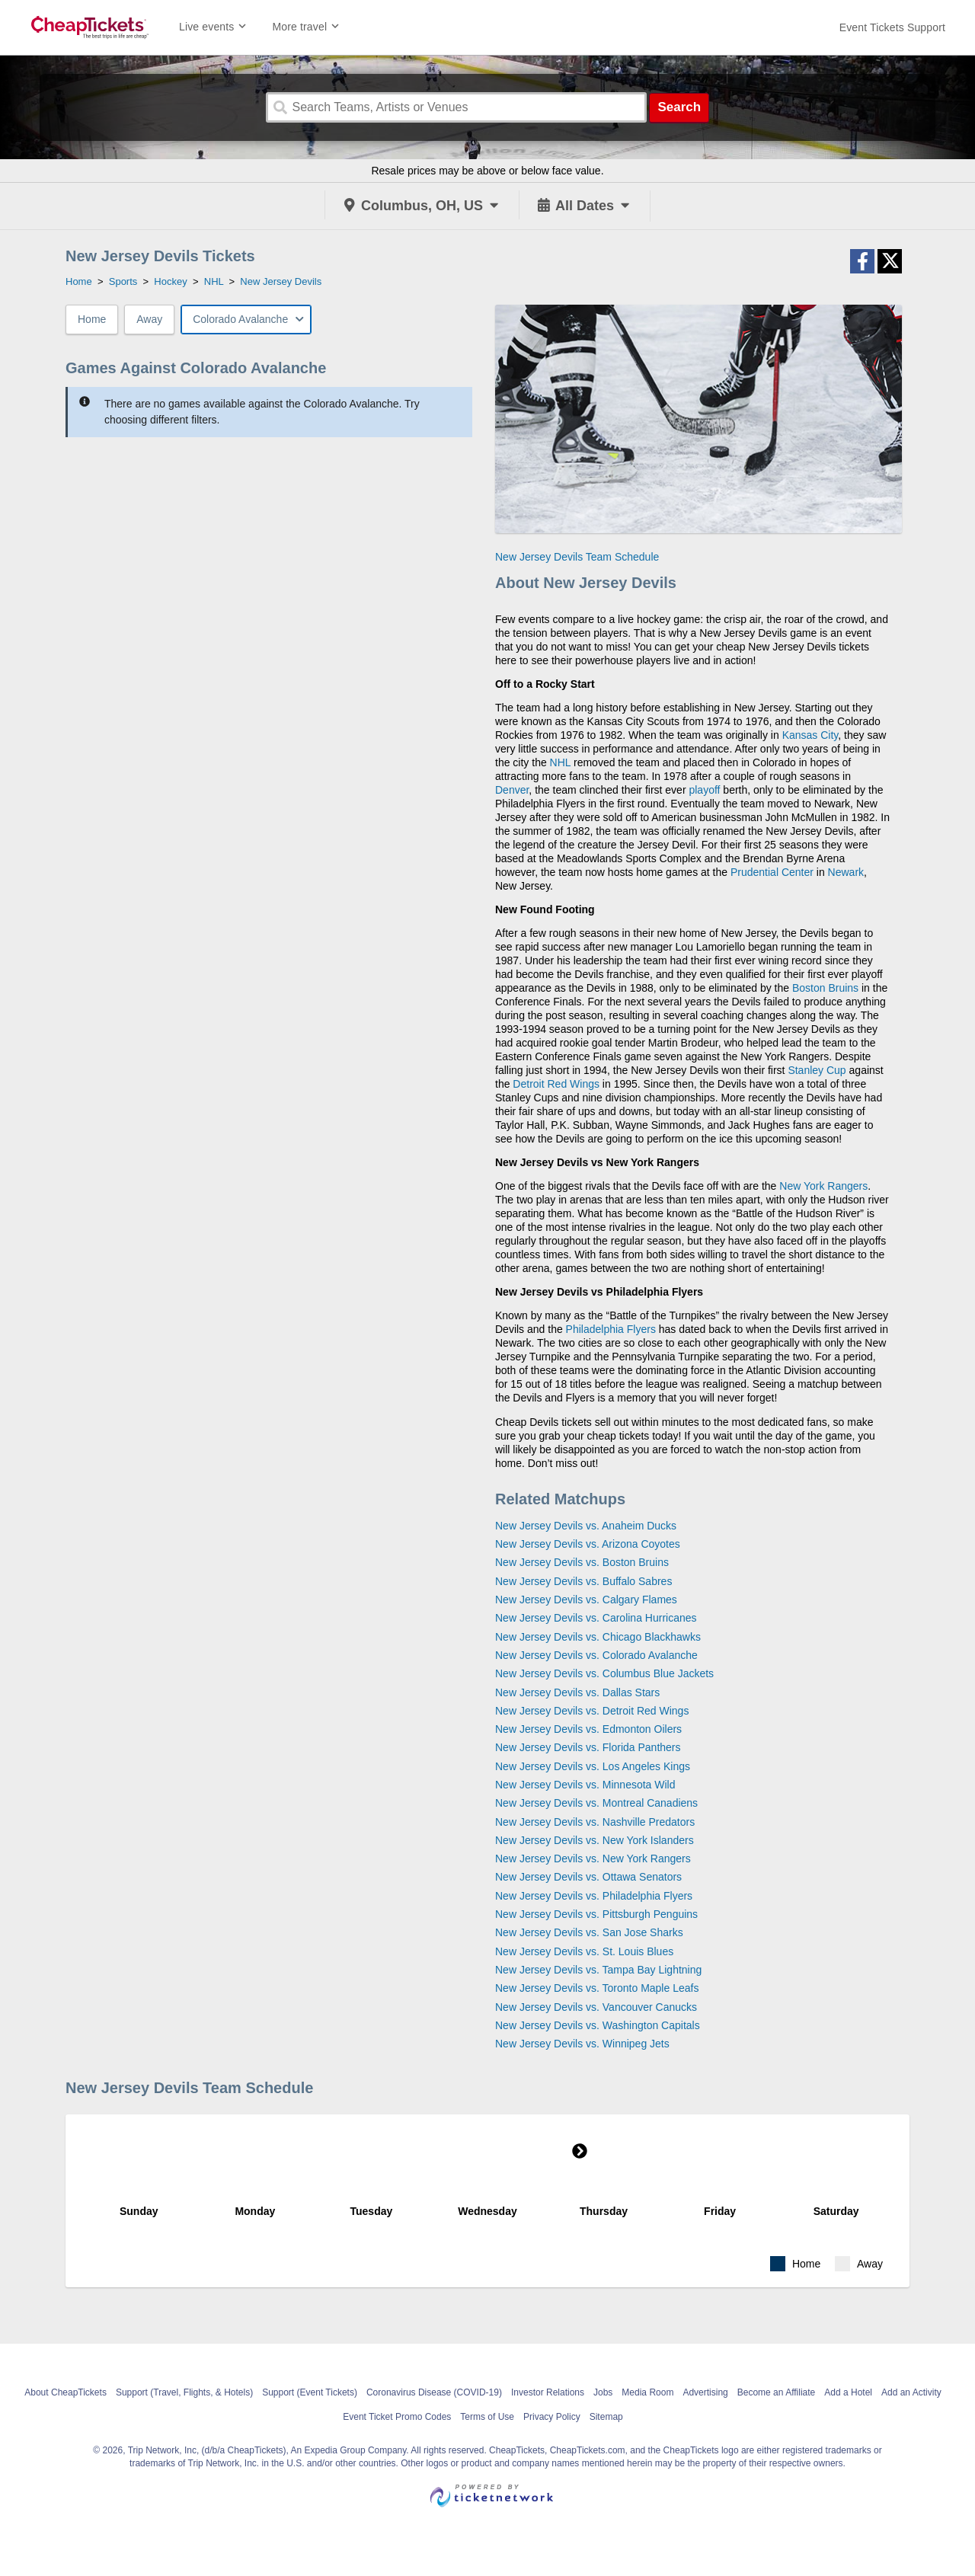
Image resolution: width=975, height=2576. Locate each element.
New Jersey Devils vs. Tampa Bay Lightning (598, 1970)
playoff (704, 790)
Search (679, 107)
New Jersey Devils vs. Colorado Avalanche (596, 1655)
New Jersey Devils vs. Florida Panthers (588, 1747)
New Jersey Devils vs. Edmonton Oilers (588, 1729)
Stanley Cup (817, 1070)
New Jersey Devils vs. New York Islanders (594, 1840)
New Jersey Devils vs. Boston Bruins (582, 1562)
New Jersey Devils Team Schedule (577, 557)
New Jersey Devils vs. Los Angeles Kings (592, 1766)
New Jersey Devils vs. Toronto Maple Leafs (596, 1988)
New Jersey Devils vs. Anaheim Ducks (585, 1526)
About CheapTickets (65, 2392)
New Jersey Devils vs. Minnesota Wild (585, 1785)
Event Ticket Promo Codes (397, 2416)
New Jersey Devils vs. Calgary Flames (586, 1599)
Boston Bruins (825, 988)
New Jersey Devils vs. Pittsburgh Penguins (596, 1914)
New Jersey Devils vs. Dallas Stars (577, 1692)
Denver (512, 790)
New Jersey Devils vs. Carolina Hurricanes (596, 1618)
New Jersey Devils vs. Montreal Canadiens (596, 1803)
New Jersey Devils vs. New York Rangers (593, 1858)
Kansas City (810, 735)
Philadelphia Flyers (611, 1329)
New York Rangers (823, 1186)
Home (92, 319)
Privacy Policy (551, 2416)
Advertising (704, 2392)
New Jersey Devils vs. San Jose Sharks (589, 1932)
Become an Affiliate (776, 2392)
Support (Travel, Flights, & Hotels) (184, 2392)
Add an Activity (911, 2392)
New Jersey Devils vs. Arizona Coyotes (587, 1544)
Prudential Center (772, 872)
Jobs (602, 2392)
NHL (560, 762)
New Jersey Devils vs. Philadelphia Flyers (593, 1896)
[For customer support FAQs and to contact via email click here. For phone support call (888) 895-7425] (892, 27)
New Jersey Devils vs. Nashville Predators (595, 1822)
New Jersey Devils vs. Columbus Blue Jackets (604, 1673)
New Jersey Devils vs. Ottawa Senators (588, 1877)
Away (149, 319)
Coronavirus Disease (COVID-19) (434, 2392)
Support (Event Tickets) (309, 2392)
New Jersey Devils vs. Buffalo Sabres (583, 1581)
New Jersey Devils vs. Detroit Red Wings (592, 1711)
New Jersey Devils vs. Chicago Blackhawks (598, 1637)
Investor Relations (547, 2392)
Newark (846, 872)
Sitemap (606, 2416)
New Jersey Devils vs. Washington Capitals (597, 2025)
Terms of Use (487, 2416)
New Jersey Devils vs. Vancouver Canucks (596, 2007)
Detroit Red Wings (556, 1084)
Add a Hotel (848, 2392)
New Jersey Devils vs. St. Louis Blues (584, 1951)
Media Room (647, 2392)
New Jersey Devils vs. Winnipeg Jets (582, 2043)
